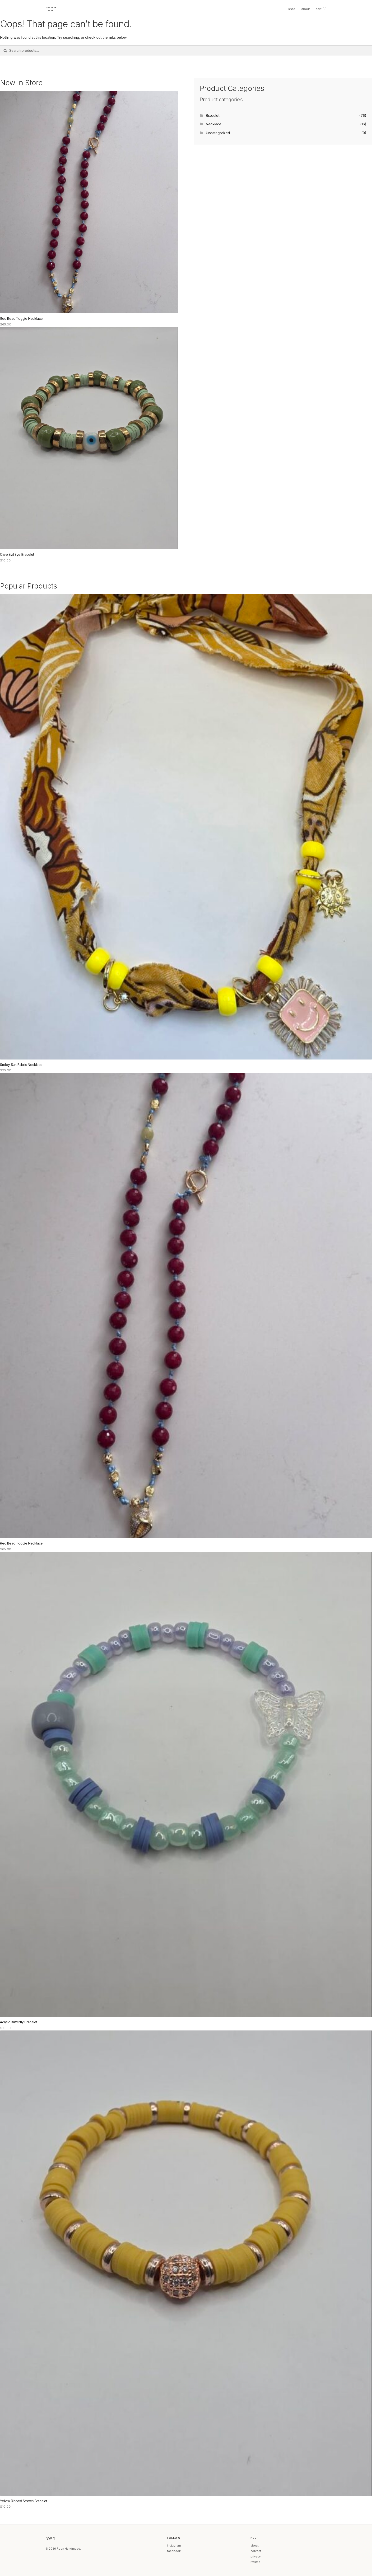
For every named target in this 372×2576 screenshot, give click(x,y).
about (305, 9)
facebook (174, 2551)
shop (292, 9)
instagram (174, 2545)
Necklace (213, 124)
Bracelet (212, 115)
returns (255, 2562)
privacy (256, 2556)
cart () (321, 9)
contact (256, 2551)
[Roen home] (58, 9)
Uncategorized (218, 133)
